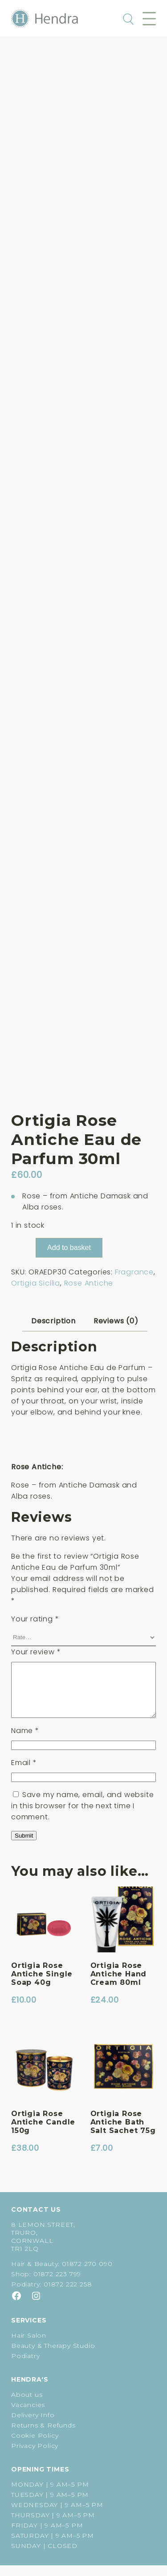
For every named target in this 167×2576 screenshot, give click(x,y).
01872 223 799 (57, 2285)
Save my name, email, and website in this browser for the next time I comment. (82, 1816)
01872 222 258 (68, 2295)
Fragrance (134, 1272)
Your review (36, 1652)
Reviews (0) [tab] (116, 1321)
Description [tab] (53, 1321)
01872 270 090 (87, 2274)
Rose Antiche (89, 1283)
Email (24, 1773)
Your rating (35, 1619)
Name (25, 1741)
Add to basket (69, 1247)
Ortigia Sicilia (35, 1283)
